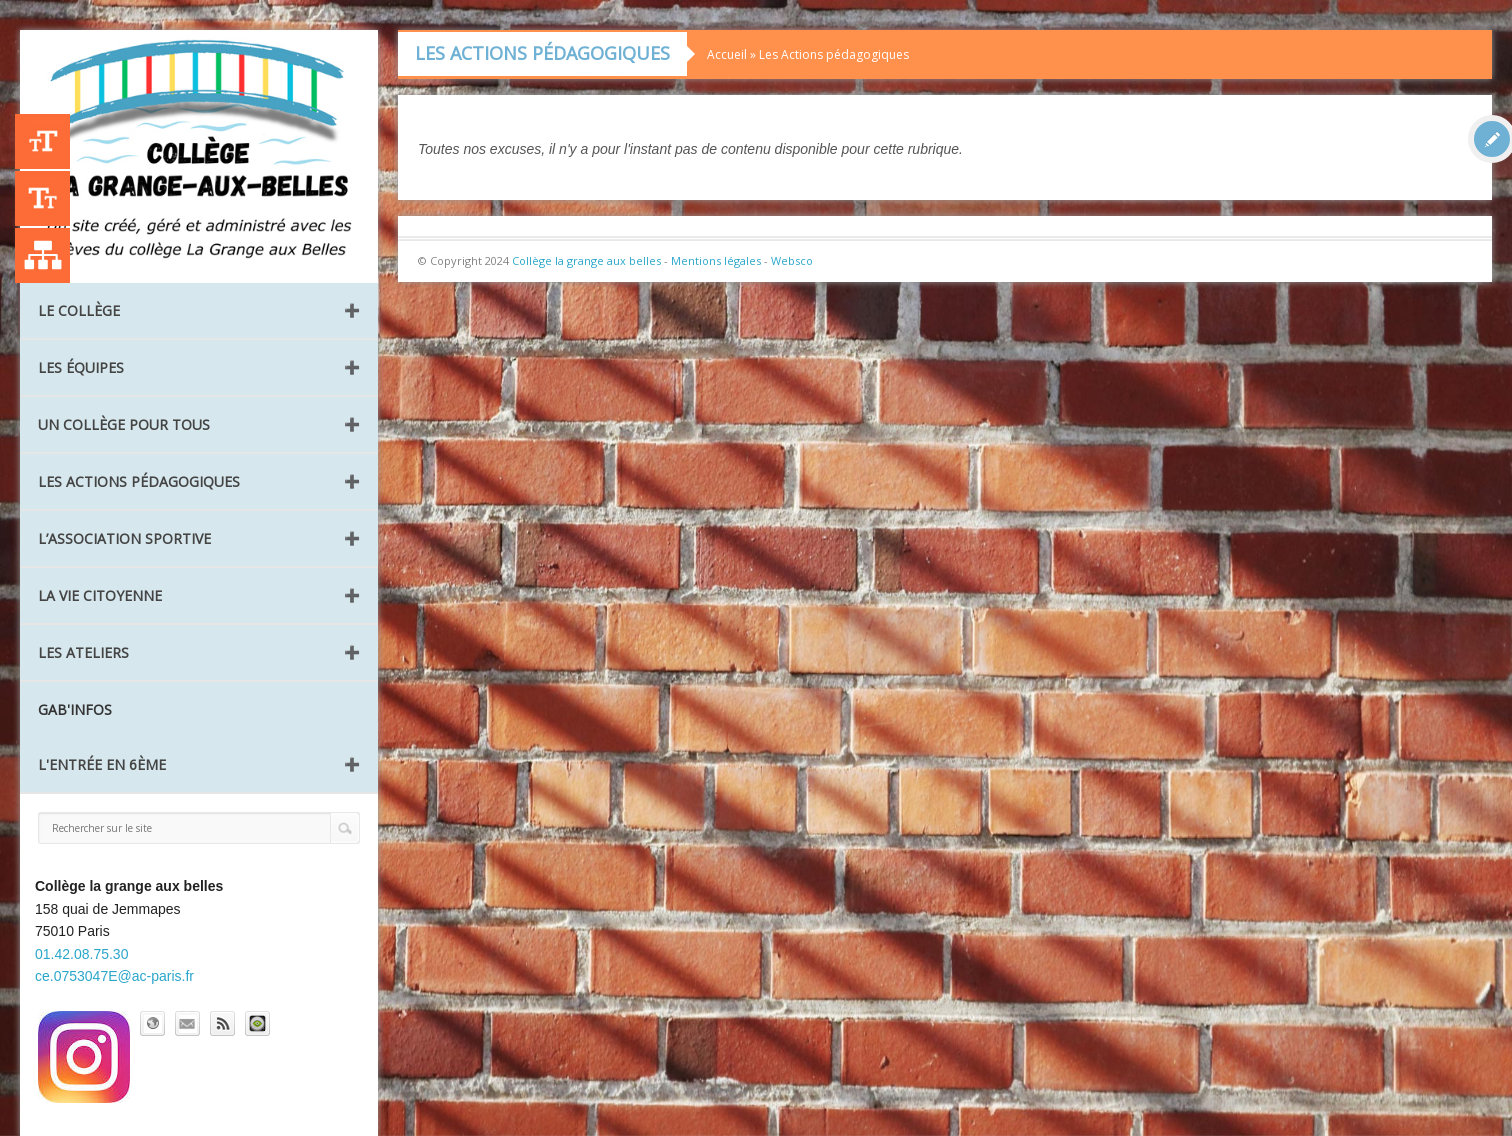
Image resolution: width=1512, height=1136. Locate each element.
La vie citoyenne (100, 595)
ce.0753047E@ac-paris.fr (114, 976)
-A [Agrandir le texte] (42, 198)
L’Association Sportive (124, 538)
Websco (792, 260)
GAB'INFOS (75, 709)
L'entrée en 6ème (102, 764)
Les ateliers (83, 652)
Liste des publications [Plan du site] (42, 255)
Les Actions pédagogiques (139, 481)
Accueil (727, 54)
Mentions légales (716, 260)
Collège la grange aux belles (586, 260)
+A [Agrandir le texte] (42, 141)
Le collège (79, 310)
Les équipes (81, 367)
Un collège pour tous (124, 424)
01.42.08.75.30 (81, 954)
